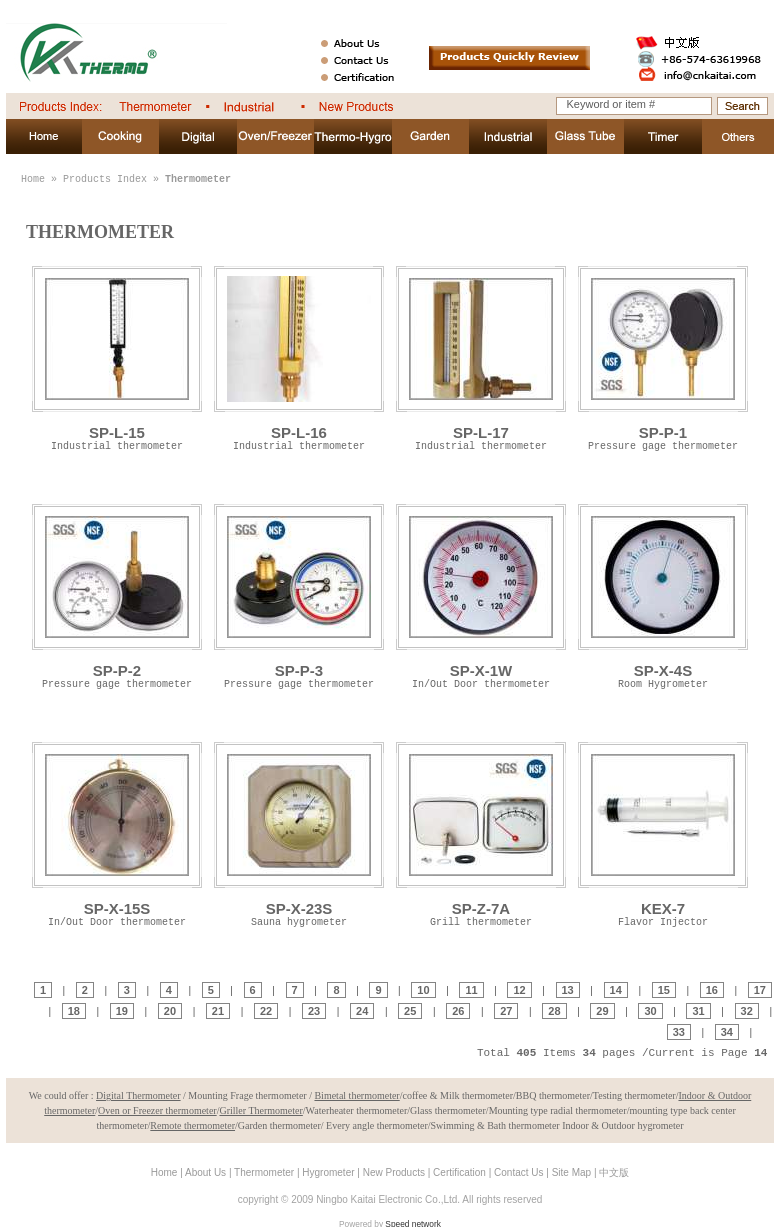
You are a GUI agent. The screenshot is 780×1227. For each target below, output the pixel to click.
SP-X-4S (663, 595)
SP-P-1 (663, 357)
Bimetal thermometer (356, 1095)
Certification (459, 1172)
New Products (394, 1172)
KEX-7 (663, 833)
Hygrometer (328, 1172)
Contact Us (518, 1172)
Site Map (571, 1172)
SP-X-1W (481, 595)
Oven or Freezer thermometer (157, 1110)
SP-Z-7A (481, 833)
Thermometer (264, 1172)
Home (33, 179)
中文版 (614, 1172)
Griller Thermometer (260, 1110)
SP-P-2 (117, 595)
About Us (205, 1172)
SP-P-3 (299, 595)
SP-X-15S (117, 833)
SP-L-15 (117, 357)
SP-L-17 (481, 357)
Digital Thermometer (138, 1095)
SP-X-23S (299, 833)
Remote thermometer (192, 1125)
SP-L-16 (299, 357)
